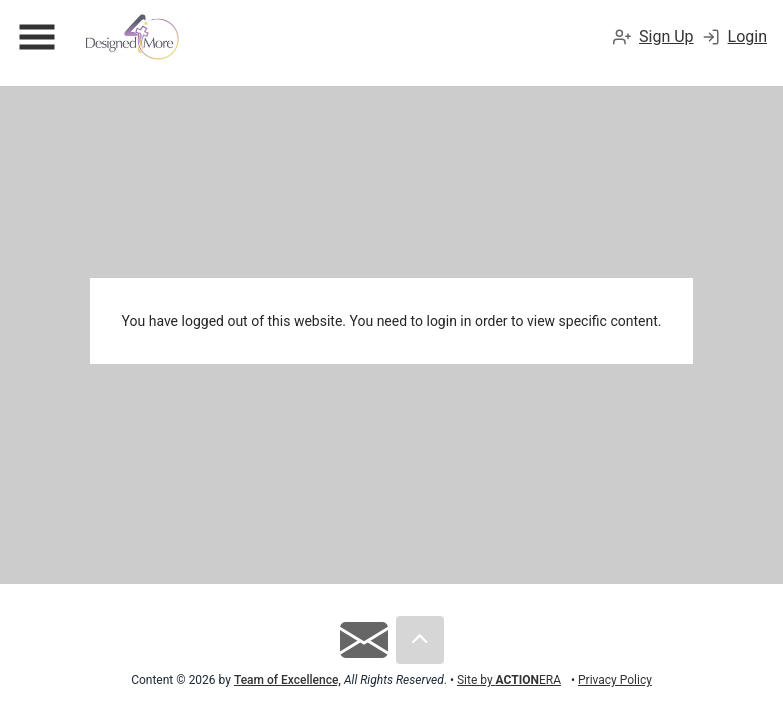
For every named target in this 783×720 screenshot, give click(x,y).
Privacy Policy (615, 680)
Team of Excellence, (287, 680)
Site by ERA (509, 680)
